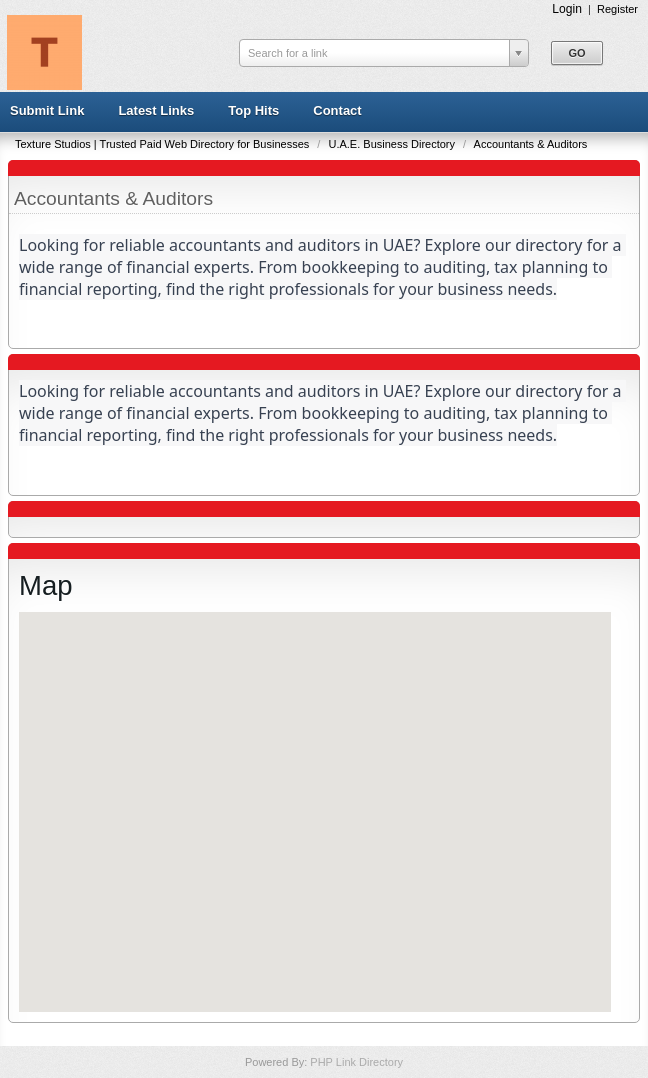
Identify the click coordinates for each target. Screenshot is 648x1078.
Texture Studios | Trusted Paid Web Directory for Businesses (163, 144)
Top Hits (253, 110)
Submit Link (47, 110)
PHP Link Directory (356, 1062)
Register (617, 9)
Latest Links (156, 110)
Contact (337, 110)
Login (567, 9)
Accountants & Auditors (531, 144)
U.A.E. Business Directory (393, 144)
